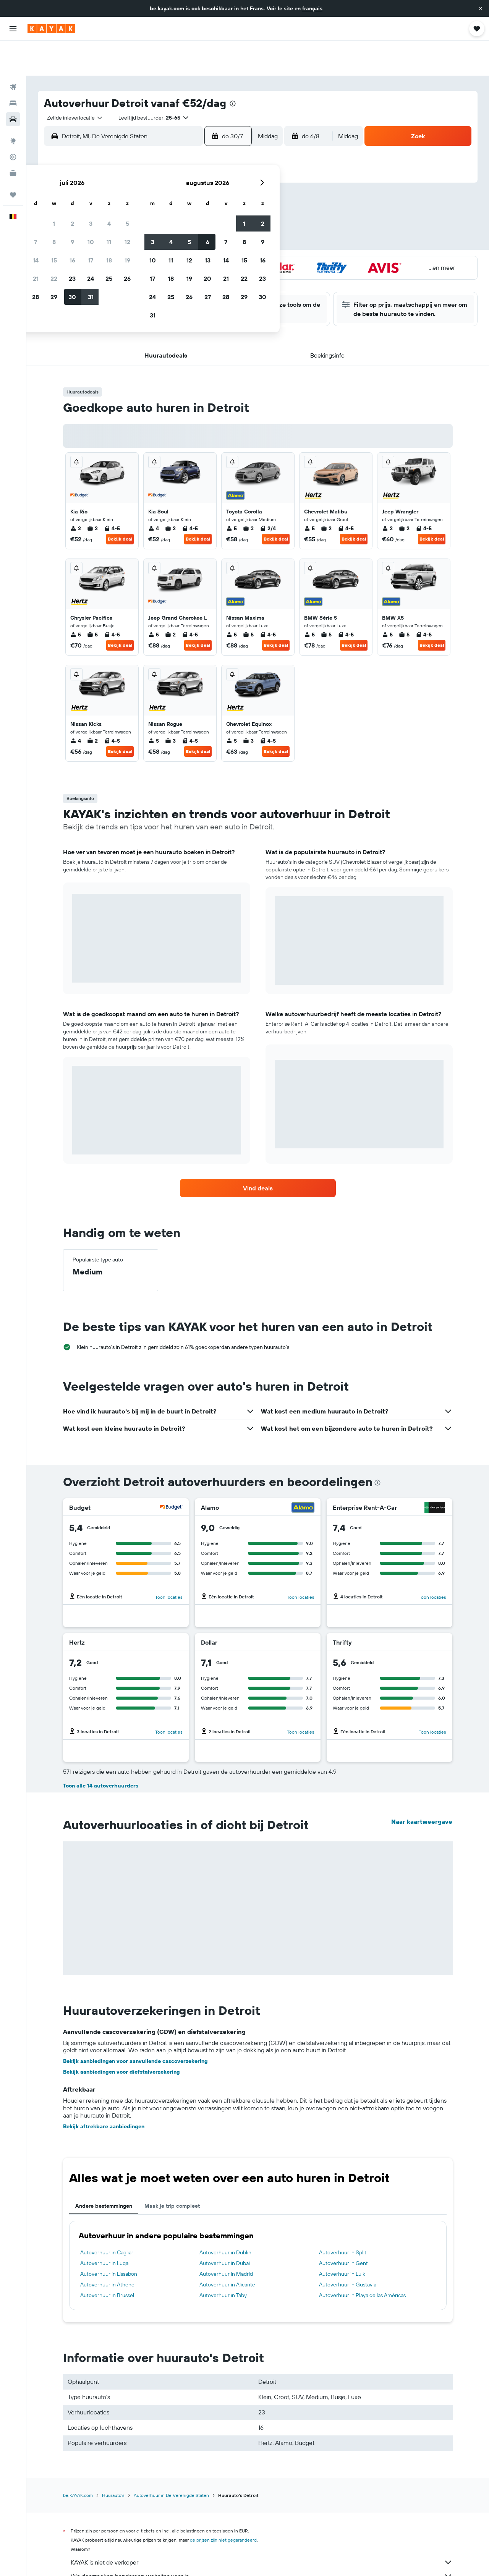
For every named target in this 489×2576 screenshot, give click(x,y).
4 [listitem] (153, 493)
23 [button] (176, 227)
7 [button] (140, 190)
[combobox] (72, 82)
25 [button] (213, 227)
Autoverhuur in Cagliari (107, 2217)
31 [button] (195, 245)
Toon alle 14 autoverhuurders (100, 1750)
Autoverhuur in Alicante (227, 2249)
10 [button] (195, 190)
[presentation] (232, 68)
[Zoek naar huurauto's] (13, 84)
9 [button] (177, 190)
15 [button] (159, 209)
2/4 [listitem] (268, 493)
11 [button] (213, 190)
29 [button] (158, 245)
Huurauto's (113, 2460)
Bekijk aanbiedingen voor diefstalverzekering (121, 2036)
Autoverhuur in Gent (343, 2228)
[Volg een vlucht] (13, 122)
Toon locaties (169, 1562)
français (312, 8)
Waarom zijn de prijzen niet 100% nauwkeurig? (262, 2554)
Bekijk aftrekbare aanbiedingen (103, 2091)
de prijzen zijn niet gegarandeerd (223, 2505)
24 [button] (195, 227)
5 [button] (232, 172)
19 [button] (232, 209)
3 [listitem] (248, 493)
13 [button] (122, 209)
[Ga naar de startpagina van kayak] (51, 28)
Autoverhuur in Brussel (107, 2260)
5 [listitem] (231, 493)
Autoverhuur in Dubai (224, 2228)
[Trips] (13, 159)
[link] (258, 1153)
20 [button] (122, 227)
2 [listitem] (75, 493)
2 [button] (177, 172)
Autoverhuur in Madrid (226, 2238)
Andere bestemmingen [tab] (103, 2170)
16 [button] (177, 209)
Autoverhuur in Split (342, 2217)
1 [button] (158, 172)
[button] (480, 8)
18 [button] (214, 209)
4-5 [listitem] (112, 493)
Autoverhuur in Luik (342, 2238)
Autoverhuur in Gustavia (347, 2249)
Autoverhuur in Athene (107, 2249)
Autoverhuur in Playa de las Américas (362, 2260)
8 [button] (158, 190)
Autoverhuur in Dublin (225, 2217)
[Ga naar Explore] (13, 105)
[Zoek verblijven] (13, 68)
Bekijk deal (120, 504)
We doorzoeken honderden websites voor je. (262, 2540)
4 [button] (213, 172)
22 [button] (158, 227)
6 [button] (122, 190)
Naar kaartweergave (421, 1786)
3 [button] (195, 172)
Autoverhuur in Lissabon (108, 2238)
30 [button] (177, 245)
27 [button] (122, 245)
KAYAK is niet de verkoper (262, 2527)
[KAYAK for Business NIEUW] (13, 138)
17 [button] (195, 209)
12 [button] (232, 190)
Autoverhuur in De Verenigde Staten (171, 2460)
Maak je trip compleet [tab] (172, 2170)
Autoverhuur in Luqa (104, 2228)
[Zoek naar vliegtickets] (13, 52)
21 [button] (140, 227)
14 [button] (140, 209)
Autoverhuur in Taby (223, 2260)
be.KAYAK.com (78, 2460)
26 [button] (231, 227)
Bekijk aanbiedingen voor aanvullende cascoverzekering (135, 2025)
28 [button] (140, 245)
